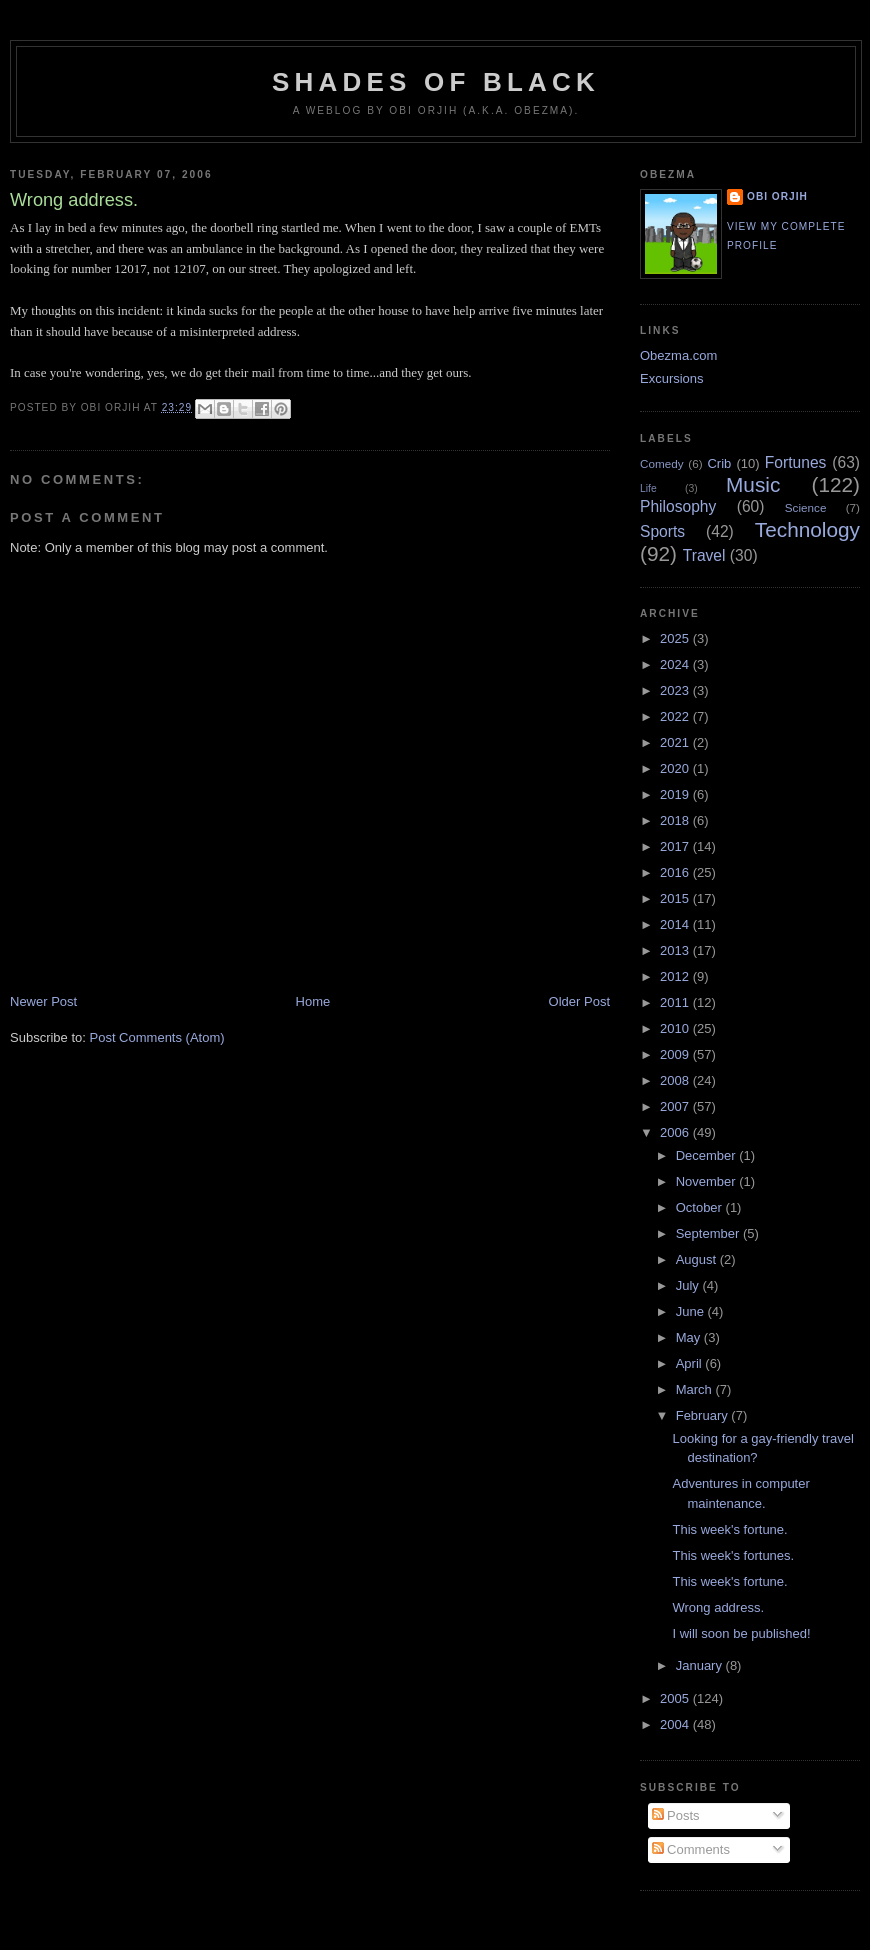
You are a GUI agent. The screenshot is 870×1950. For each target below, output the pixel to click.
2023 (676, 690)
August (698, 1259)
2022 (676, 716)
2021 (676, 742)
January (701, 1665)
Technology (807, 529)
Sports (662, 531)
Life (648, 488)
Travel (704, 555)
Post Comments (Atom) (157, 1037)
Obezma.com (678, 355)
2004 (676, 1724)
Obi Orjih (777, 196)
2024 (676, 664)
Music (753, 484)
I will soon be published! (741, 1633)
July (689, 1285)
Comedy (662, 463)
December (708, 1155)
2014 (676, 924)
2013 (676, 950)
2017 (676, 846)
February (704, 1415)
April (691, 1363)
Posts (676, 1815)
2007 (676, 1106)
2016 (676, 872)
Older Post (579, 1001)
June (692, 1311)
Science (806, 507)
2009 (676, 1054)
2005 (676, 1698)
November (708, 1181)
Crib (719, 463)
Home (313, 1001)
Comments (691, 1849)
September (709, 1233)
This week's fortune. (729, 1529)
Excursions (672, 378)
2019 (676, 794)
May (690, 1337)
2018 (676, 820)
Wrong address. (718, 1607)
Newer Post (43, 1001)
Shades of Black (436, 82)
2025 (676, 638)
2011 (676, 1002)
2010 (676, 1028)
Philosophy (678, 506)
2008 (676, 1080)
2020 (676, 768)
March (696, 1389)
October (701, 1207)
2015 (676, 898)
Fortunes (796, 462)
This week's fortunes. (733, 1555)
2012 (676, 976)
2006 (676, 1132)
